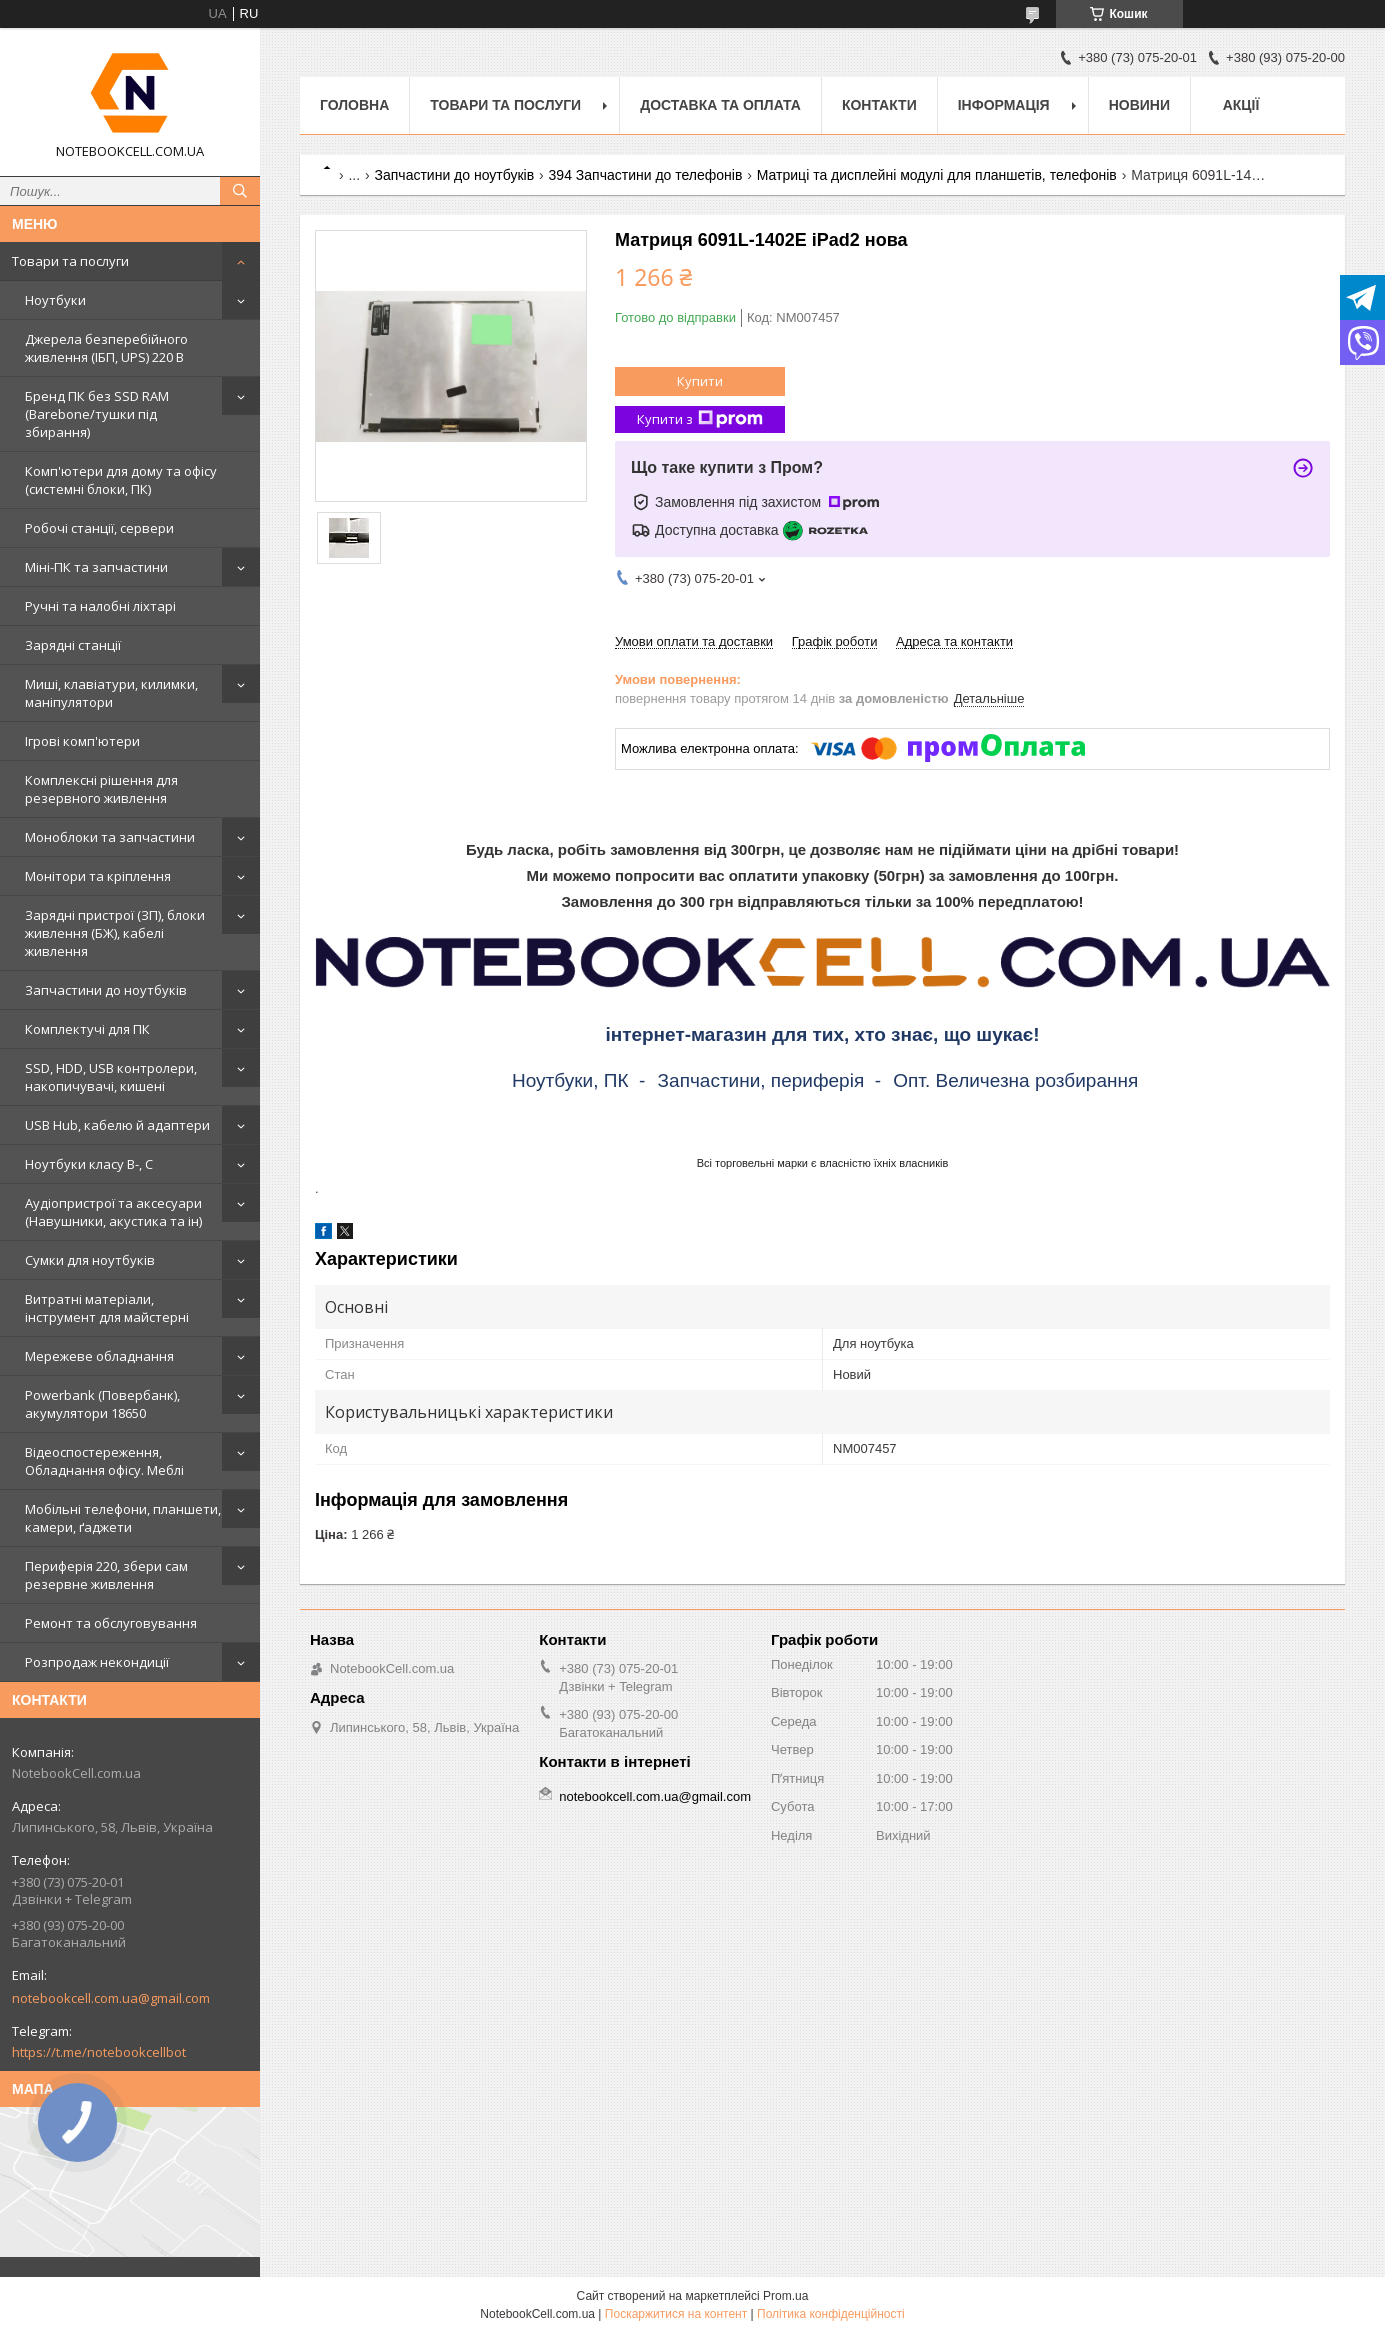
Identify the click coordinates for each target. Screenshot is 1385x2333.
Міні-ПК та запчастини (96, 567)
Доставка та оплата (720, 105)
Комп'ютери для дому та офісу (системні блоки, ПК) (121, 480)
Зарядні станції (73, 645)
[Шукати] (240, 191)
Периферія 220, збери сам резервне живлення (106, 1575)
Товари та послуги (70, 261)
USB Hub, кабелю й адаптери (117, 1125)
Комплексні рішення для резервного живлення (101, 789)
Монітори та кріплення (98, 876)
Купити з (700, 419)
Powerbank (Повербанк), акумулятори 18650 (102, 1404)
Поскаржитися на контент (676, 2314)
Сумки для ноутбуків (90, 1260)
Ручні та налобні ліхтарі (100, 606)
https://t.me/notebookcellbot (99, 2052)
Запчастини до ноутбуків (106, 990)
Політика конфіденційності (831, 2314)
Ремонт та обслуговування (111, 1623)
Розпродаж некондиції (97, 1662)
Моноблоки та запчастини (110, 837)
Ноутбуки (55, 300)
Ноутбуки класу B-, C (89, 1164)
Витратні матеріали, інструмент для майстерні (107, 1308)
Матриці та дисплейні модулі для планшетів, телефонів (937, 175)
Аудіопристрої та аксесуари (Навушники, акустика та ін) (113, 1212)
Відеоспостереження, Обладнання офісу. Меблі (104, 1461)
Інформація (1004, 105)
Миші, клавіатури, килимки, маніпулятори (111, 693)
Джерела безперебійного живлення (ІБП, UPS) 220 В (106, 348)
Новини (1139, 105)
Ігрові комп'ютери (82, 741)
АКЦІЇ (1241, 105)
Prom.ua (785, 2296)
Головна (354, 105)
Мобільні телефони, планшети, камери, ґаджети (123, 1518)
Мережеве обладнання (99, 1356)
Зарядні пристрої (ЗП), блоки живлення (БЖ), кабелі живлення (115, 933)
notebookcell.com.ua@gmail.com (111, 1998)
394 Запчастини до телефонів (646, 175)
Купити (700, 381)
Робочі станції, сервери (99, 528)
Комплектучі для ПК (87, 1029)
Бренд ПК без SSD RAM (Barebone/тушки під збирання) (97, 414)
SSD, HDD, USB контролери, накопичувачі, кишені (111, 1077)
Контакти (879, 105)
